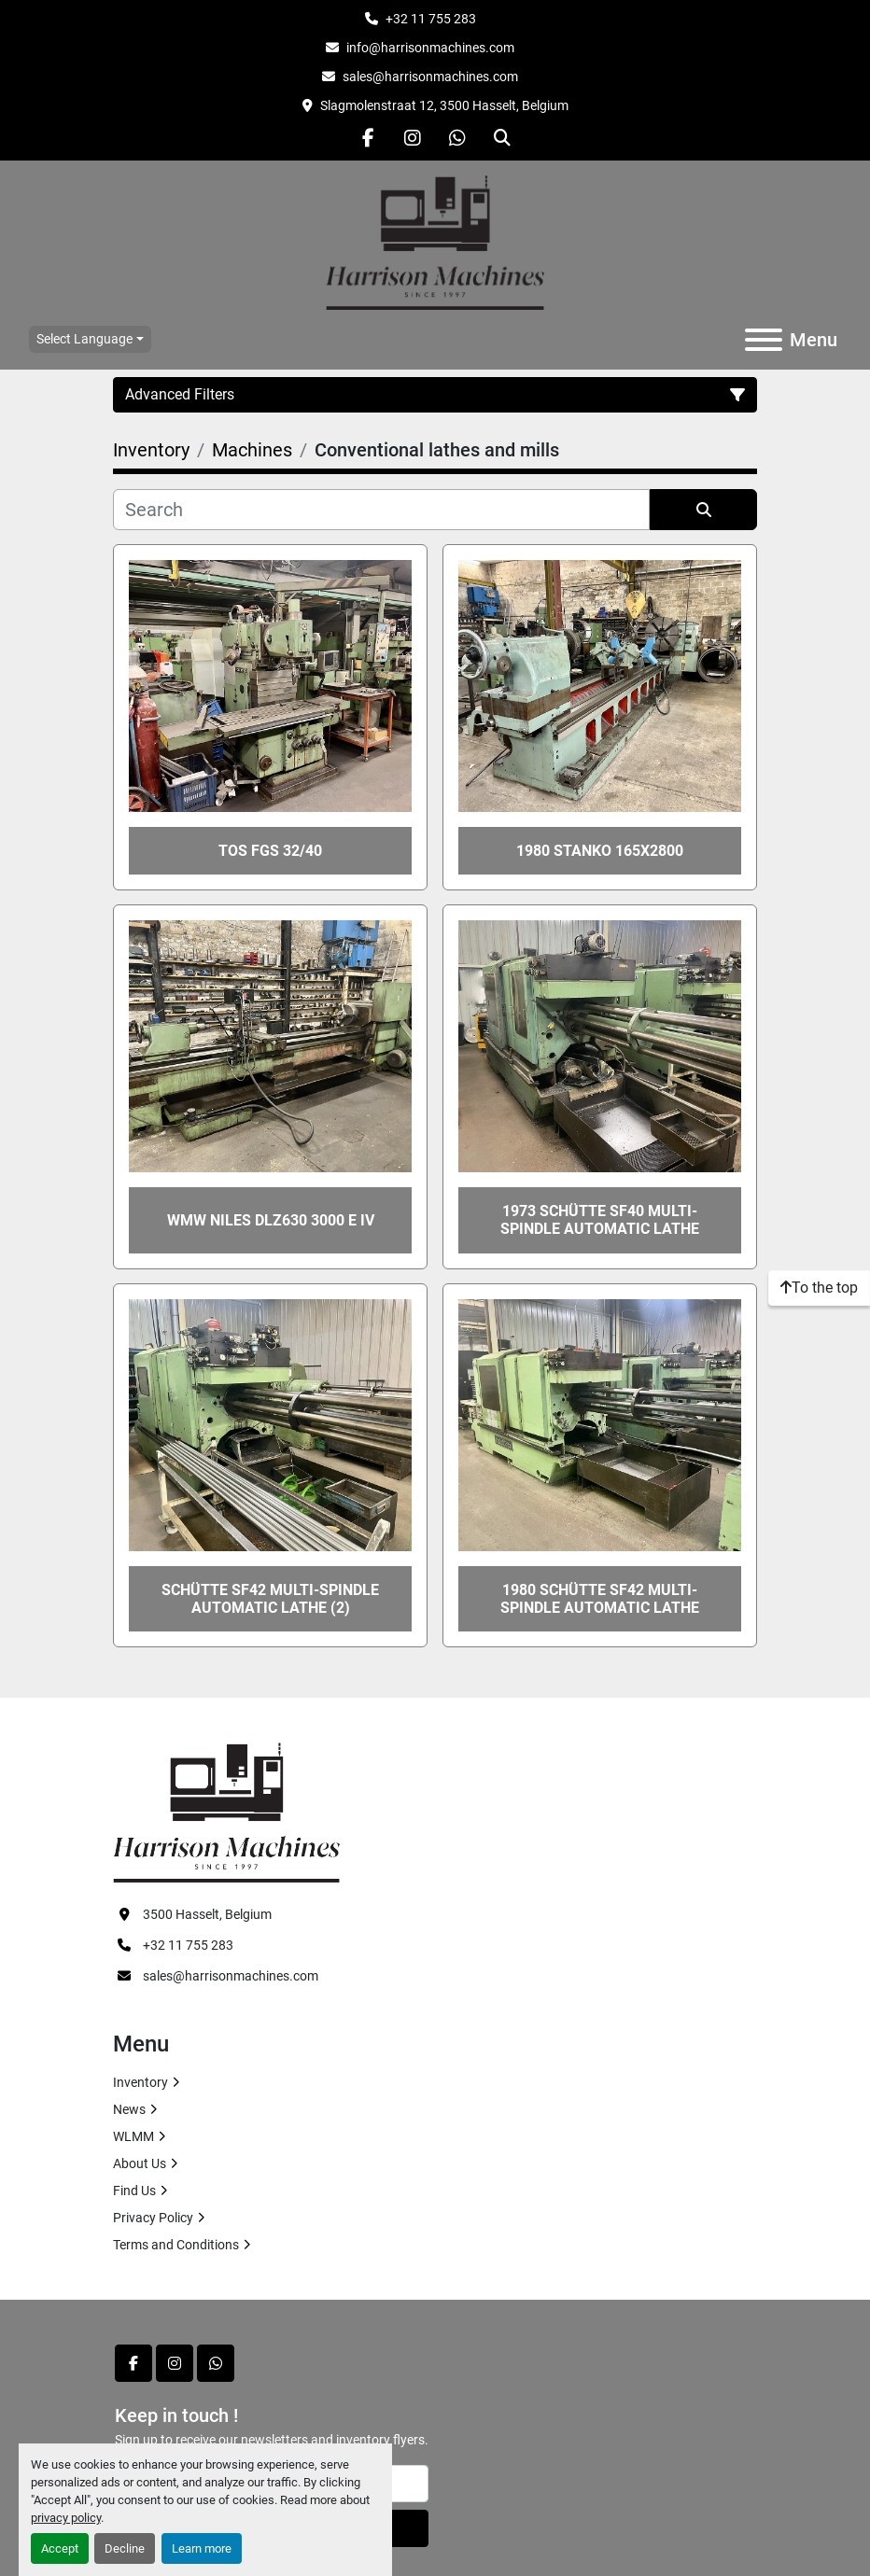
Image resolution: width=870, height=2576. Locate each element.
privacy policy (66, 2518)
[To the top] (819, 1288)
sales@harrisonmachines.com (430, 76)
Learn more (202, 2548)
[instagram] (412, 138)
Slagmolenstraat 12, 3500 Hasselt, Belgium (444, 105)
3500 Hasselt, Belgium (207, 1914)
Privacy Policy (153, 2217)
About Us (139, 2163)
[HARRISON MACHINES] (226, 1811)
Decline (125, 2548)
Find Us (134, 2190)
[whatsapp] (457, 138)
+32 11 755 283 (431, 18)
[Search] (381, 509)
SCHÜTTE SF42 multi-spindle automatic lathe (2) (270, 1599)
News (129, 2109)
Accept (59, 2548)
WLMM (133, 2136)
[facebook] (367, 138)
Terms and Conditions (176, 2244)
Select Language (84, 338)
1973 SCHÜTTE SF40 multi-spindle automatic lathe (599, 1220)
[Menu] (763, 340)
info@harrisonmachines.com (430, 47)
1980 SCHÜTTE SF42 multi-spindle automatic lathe (599, 1599)
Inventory (140, 2082)
